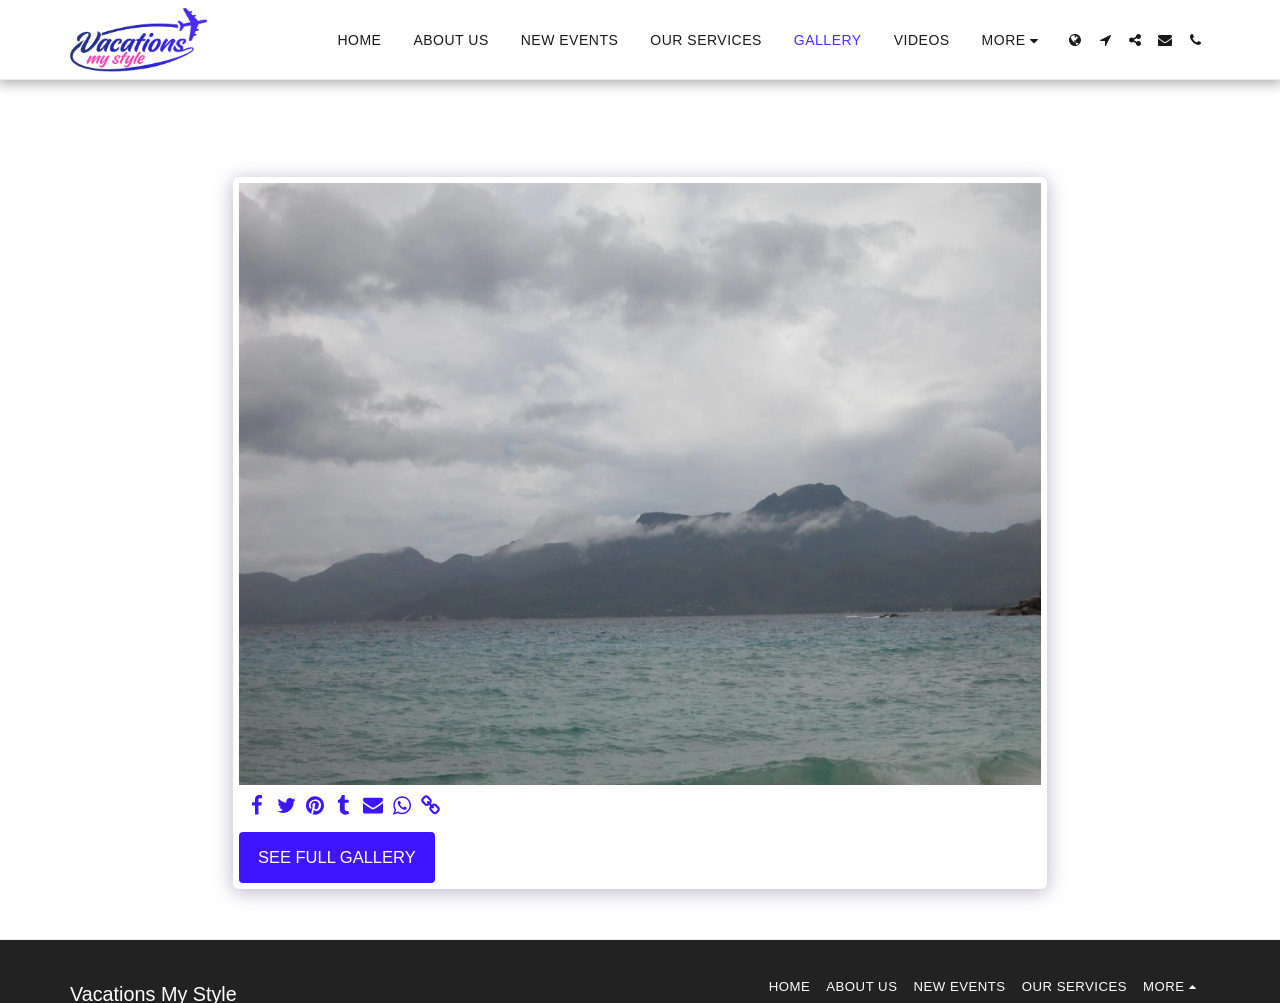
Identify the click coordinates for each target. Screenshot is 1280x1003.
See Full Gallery (337, 857)
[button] (1105, 40)
